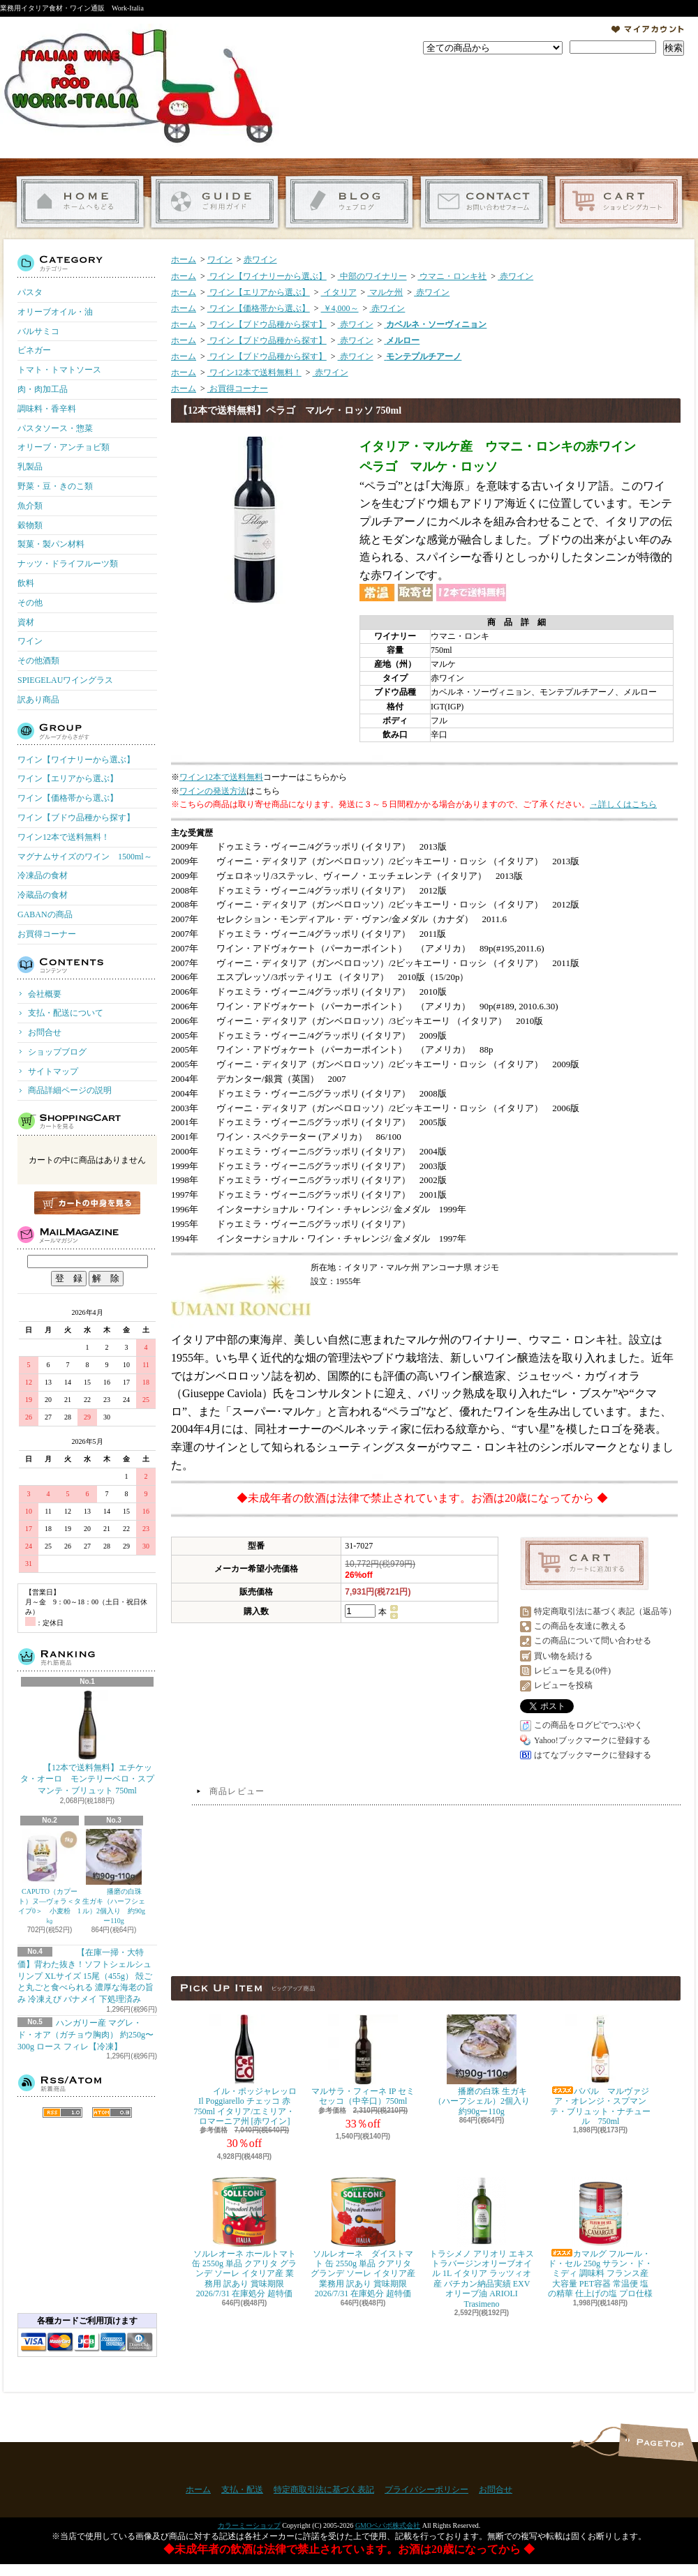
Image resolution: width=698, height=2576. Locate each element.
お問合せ (484, 202)
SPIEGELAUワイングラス (65, 680)
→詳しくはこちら (623, 804)
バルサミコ (38, 331)
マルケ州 (385, 292)
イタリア (339, 292)
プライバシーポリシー (426, 2489)
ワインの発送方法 (212, 791)
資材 (25, 622)
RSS (62, 2112)
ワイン (30, 641)
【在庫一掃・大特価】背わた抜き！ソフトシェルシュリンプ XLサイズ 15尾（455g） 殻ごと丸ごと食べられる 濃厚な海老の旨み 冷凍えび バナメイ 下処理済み (85, 1976)
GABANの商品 (45, 914)
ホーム (80, 202)
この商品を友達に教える (580, 1626)
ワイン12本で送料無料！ (63, 837)
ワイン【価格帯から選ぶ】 (67, 798)
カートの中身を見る (87, 1202)
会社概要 (44, 994)
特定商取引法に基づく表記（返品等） (605, 1611)
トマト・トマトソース (59, 370)
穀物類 (30, 525)
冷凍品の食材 (42, 875)
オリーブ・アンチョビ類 (63, 447)
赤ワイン (260, 259)
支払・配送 (242, 2489)
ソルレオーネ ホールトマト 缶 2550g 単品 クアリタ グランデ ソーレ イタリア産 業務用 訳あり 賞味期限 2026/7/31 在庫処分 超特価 (244, 2238)
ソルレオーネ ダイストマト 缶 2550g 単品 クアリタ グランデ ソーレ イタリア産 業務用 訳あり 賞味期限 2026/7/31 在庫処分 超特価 (363, 2238)
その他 (30, 603)
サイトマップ (53, 1071)
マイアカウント (647, 29)
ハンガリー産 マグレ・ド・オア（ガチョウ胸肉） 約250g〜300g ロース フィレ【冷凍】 (85, 2034)
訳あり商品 (38, 700)
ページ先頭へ (658, 2442)
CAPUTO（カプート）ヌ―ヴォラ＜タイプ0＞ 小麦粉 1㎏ (49, 1877)
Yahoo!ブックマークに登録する (592, 1740)
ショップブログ (349, 202)
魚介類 (30, 506)
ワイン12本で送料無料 (221, 777)
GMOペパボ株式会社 (387, 2525)
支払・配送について (214, 202)
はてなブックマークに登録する (592, 1755)
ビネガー (34, 350)
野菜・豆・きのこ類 (55, 486)
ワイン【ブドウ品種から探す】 (76, 817)
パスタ (30, 292)
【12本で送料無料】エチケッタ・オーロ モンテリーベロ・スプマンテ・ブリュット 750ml (87, 1743)
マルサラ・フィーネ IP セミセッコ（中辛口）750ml (363, 2060)
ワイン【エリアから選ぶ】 (67, 778)
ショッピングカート (618, 202)
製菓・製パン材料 (50, 544)
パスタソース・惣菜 (55, 428)
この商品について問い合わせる (592, 1640)
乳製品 (30, 467)
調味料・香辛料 (46, 409)
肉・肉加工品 (42, 389)
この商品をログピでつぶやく (588, 1725)
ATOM (112, 2112)
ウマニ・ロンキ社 (452, 276)
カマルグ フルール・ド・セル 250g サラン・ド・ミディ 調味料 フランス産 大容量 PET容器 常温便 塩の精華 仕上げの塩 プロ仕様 (600, 2238)
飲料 (25, 583)
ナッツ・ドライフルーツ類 (67, 563)
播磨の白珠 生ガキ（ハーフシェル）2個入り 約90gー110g (113, 1877)
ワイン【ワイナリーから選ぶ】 (76, 759)
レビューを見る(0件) (572, 1670)
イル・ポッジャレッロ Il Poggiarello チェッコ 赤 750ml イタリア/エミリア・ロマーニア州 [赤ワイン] (244, 2070)
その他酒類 (38, 660)
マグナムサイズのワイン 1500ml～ (84, 856)
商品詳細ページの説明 (70, 1090)
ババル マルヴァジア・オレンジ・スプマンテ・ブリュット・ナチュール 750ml (600, 2070)
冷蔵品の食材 (42, 895)
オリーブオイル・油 (55, 312)
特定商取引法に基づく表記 (324, 2489)
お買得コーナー (46, 934)
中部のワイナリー (372, 276)
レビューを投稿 (563, 1685)
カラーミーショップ (249, 2525)
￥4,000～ (340, 308)
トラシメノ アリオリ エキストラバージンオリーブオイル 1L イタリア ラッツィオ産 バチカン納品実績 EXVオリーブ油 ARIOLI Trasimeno (481, 2243)
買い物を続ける (563, 1656)
